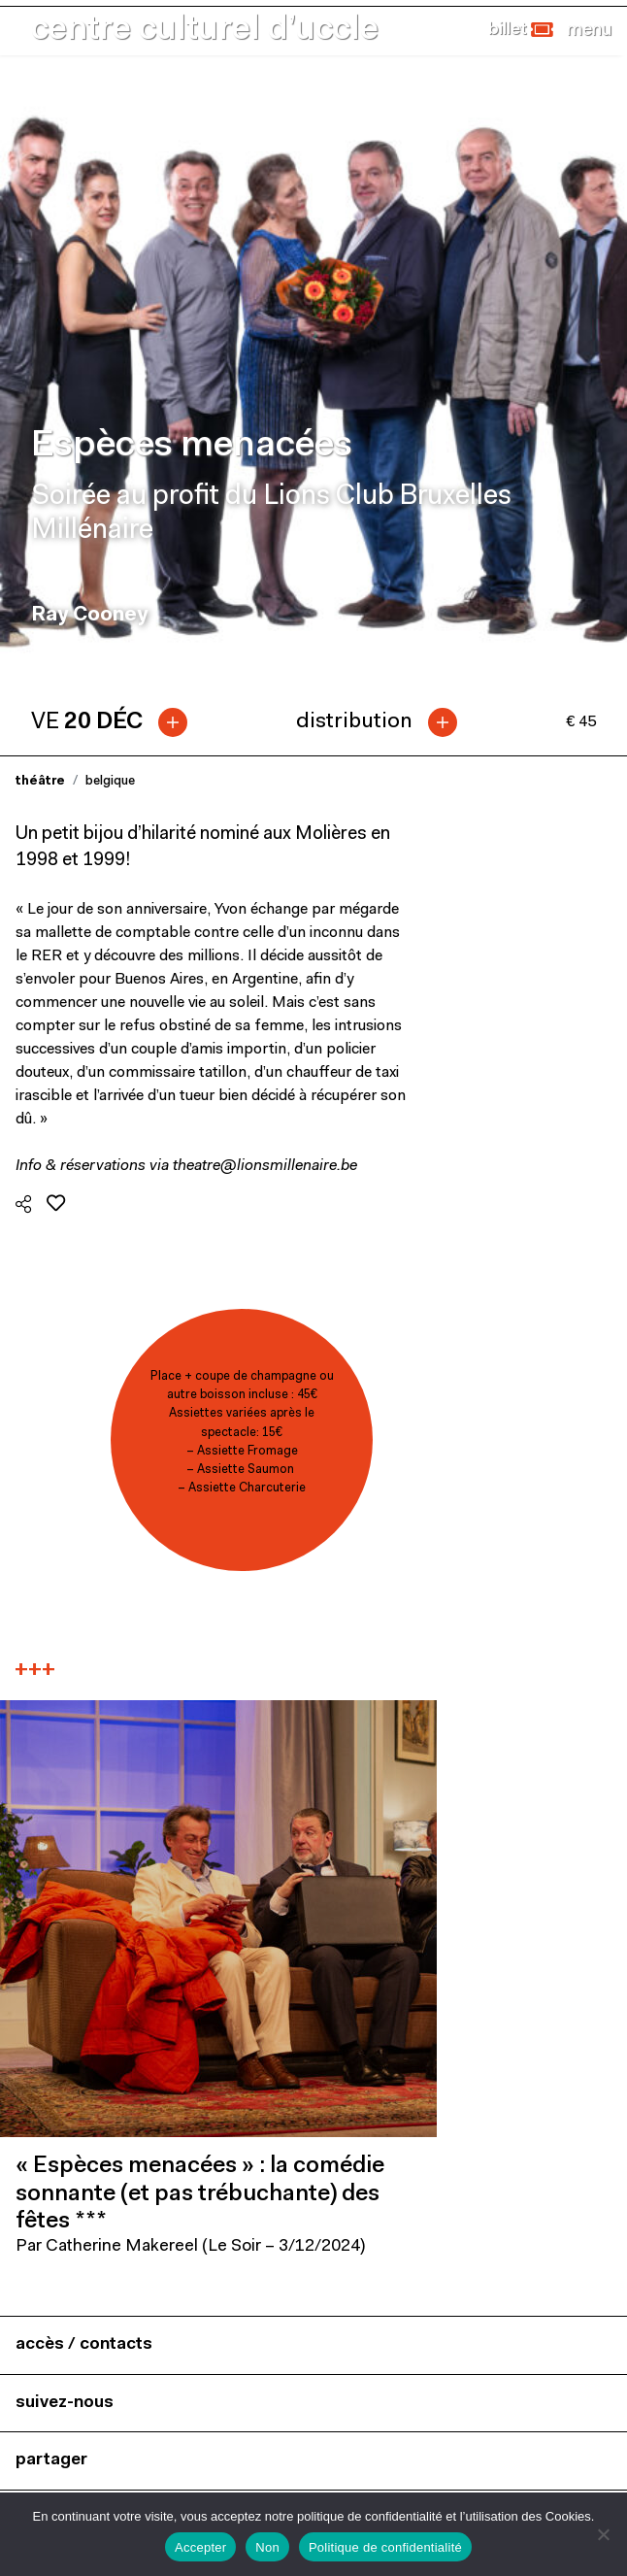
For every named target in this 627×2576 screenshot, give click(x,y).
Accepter (200, 2547)
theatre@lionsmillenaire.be (265, 1166)
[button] (520, 30)
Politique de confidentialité (385, 2547)
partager (51, 2460)
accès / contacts (84, 2344)
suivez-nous (65, 2402)
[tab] (117, 722)
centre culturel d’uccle (205, 31)
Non (267, 2547)
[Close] (589, 30)
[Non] (602, 2534)
